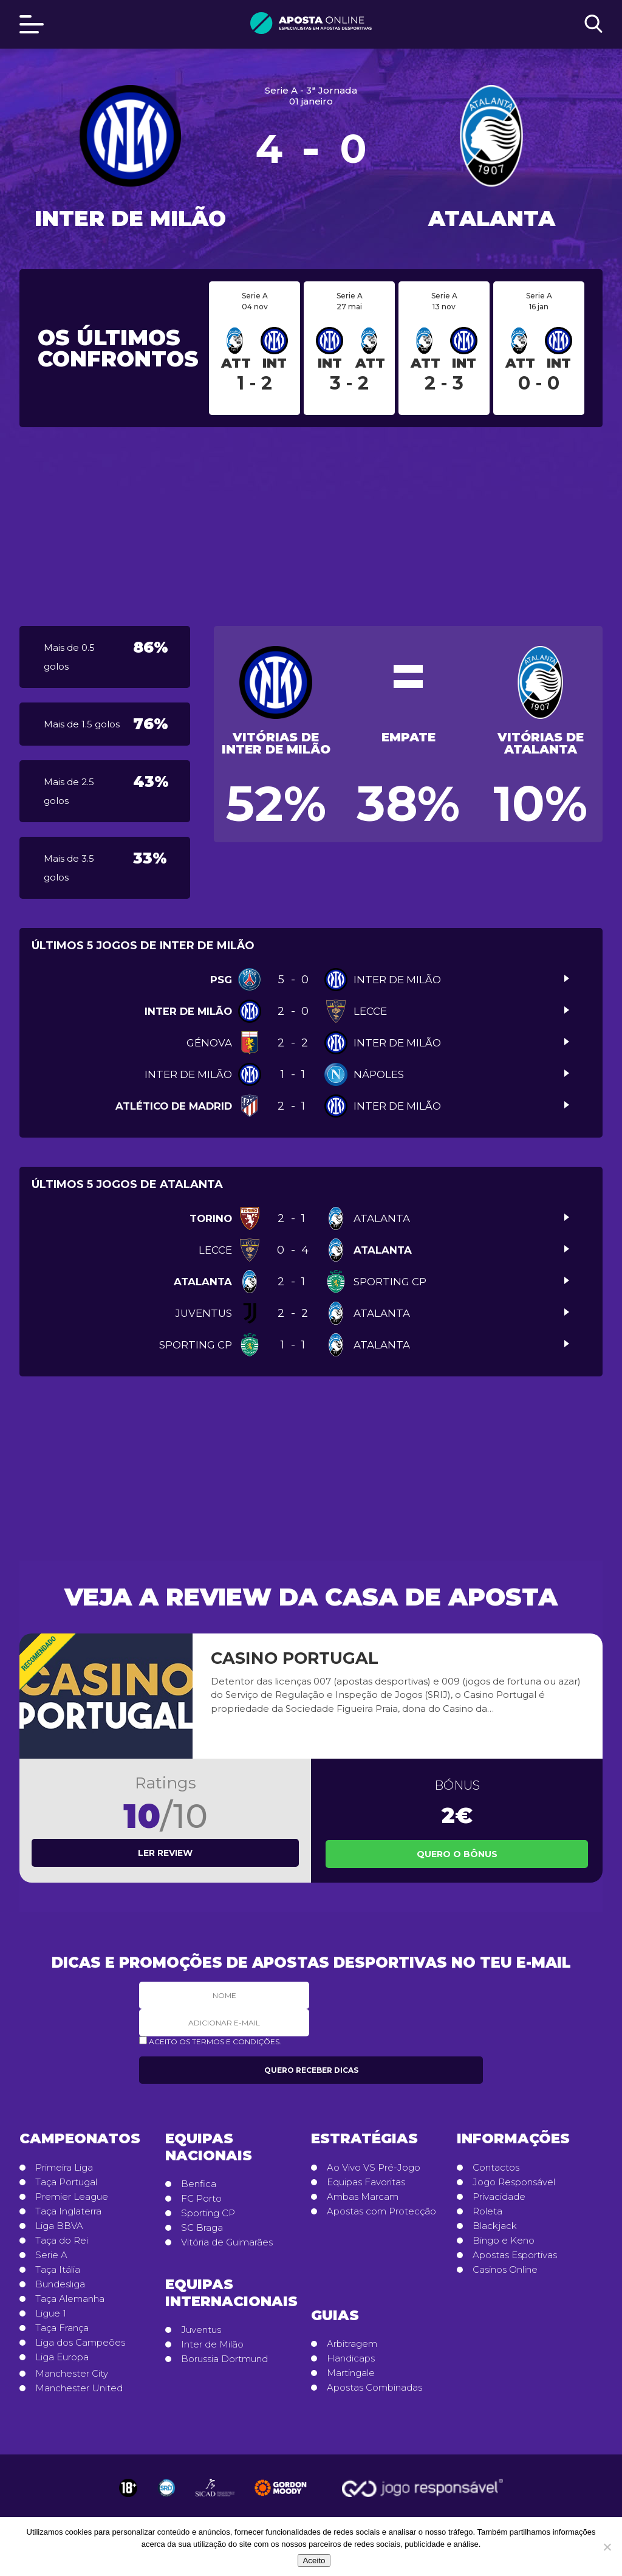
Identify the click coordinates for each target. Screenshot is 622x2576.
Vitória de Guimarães (227, 2242)
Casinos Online (505, 2269)
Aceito (313, 2560)
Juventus (201, 2329)
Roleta (487, 2211)
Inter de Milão (212, 2344)
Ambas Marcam (362, 2196)
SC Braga (202, 2227)
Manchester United (79, 2388)
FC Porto (201, 2198)
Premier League (71, 2196)
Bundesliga (60, 2284)
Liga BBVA (59, 2226)
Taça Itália (57, 2269)
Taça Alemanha (69, 2298)
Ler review (165, 1852)
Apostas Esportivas (515, 2255)
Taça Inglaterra (68, 2211)
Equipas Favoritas (366, 2182)
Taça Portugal (66, 2182)
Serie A (51, 2255)
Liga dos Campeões (80, 2342)
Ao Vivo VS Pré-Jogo (373, 2167)
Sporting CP (208, 2213)
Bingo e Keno (504, 2240)
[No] (607, 2547)
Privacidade (499, 2196)
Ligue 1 (50, 2313)
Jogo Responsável (514, 2182)
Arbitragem (352, 2343)
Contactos (496, 2167)
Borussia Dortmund (224, 2359)
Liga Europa (62, 2357)
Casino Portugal (294, 1658)
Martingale (351, 2373)
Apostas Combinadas (374, 2387)
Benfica (198, 2184)
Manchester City (71, 2373)
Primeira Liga (64, 2167)
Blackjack (495, 2226)
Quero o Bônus (457, 1854)
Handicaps (351, 2358)
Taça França (62, 2328)
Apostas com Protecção (381, 2211)
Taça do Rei (61, 2240)
